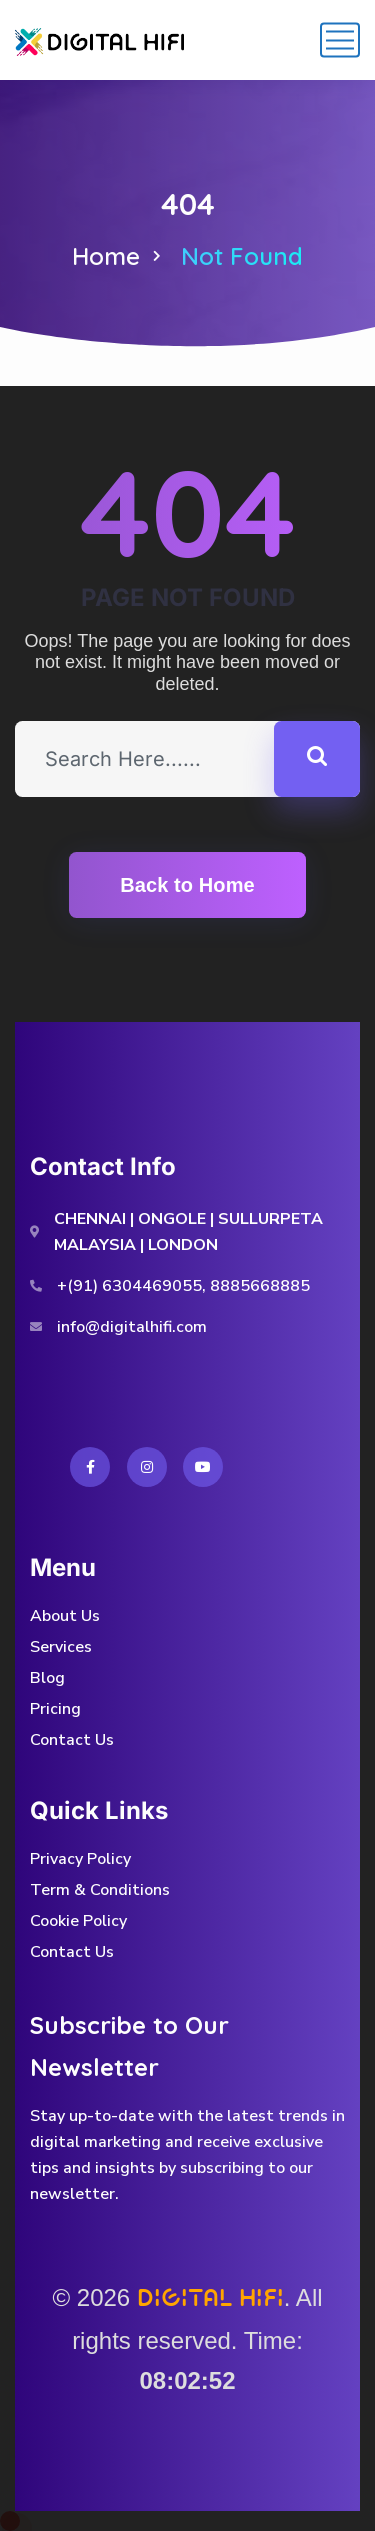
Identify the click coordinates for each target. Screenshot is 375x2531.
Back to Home (187, 885)
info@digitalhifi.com (132, 1327)
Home (106, 256)
